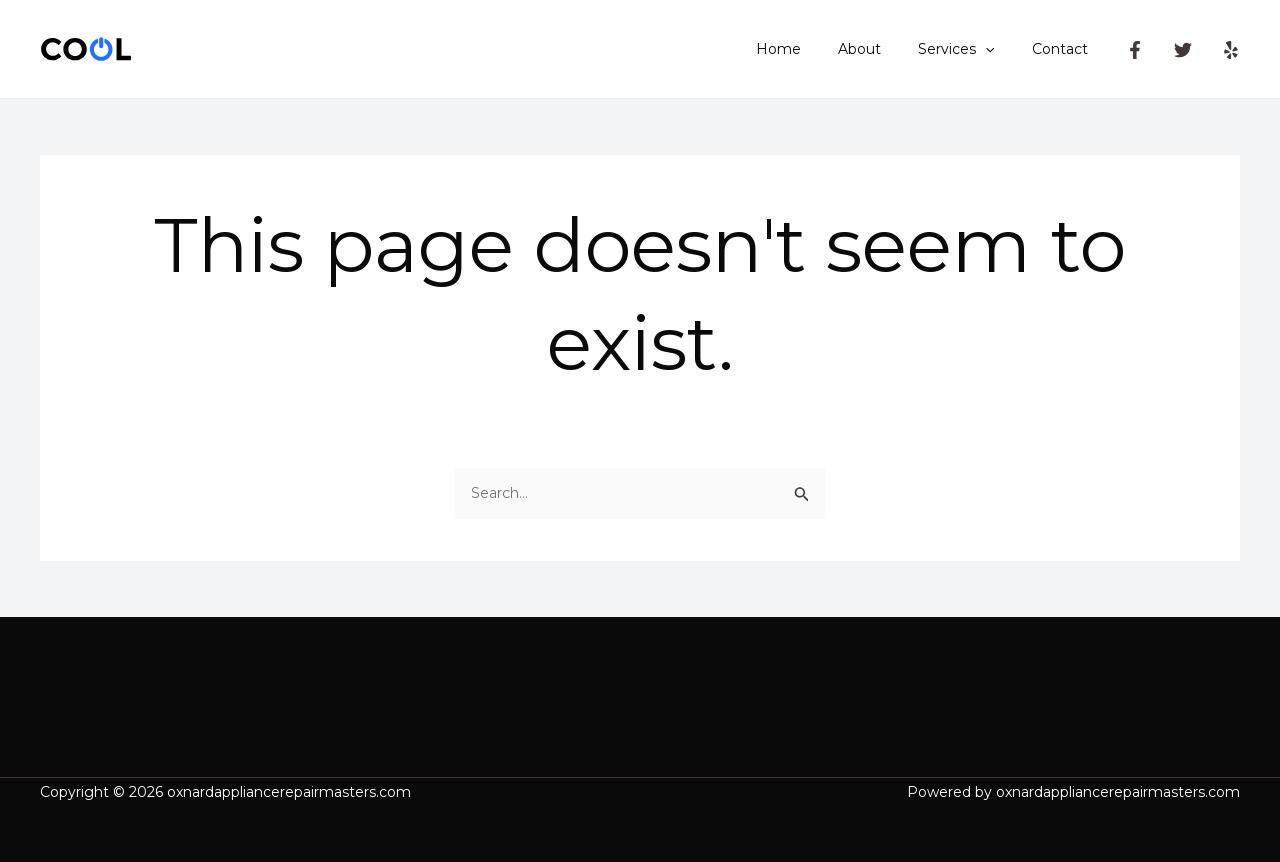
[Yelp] (1231, 50)
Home (810, 49)
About (882, 49)
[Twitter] (1183, 50)
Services (970, 49)
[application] (999, 49)
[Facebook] (1135, 50)
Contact (1064, 49)
